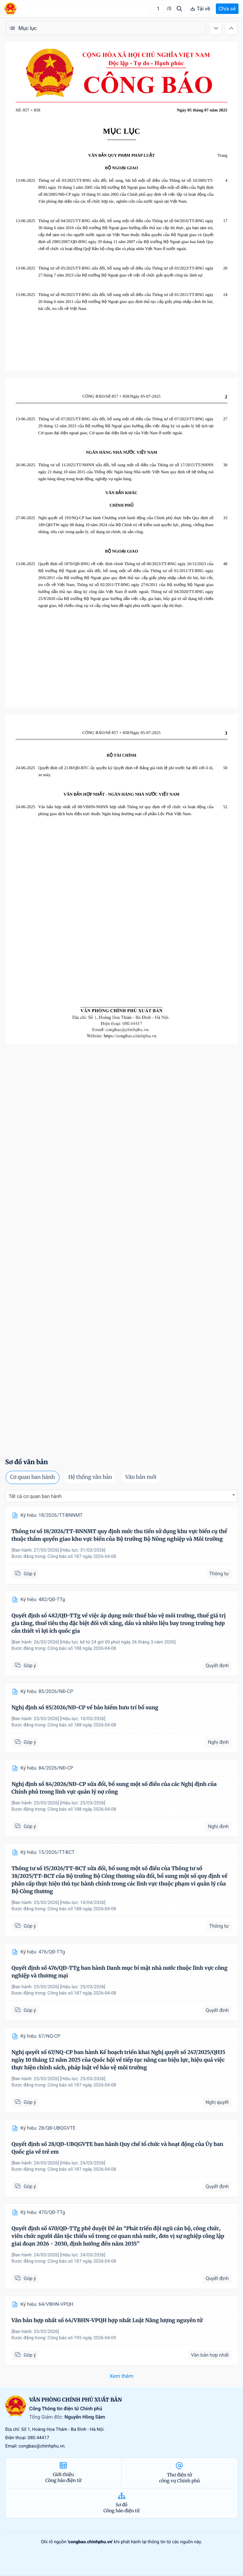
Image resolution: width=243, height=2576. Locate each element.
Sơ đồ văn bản (26, 1462)
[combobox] (121, 1496)
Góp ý (25, 1574)
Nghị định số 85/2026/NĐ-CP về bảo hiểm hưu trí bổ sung (85, 1707)
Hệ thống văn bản (90, 1477)
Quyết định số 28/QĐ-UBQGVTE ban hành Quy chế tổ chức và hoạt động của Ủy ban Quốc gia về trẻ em (117, 2148)
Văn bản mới (140, 1477)
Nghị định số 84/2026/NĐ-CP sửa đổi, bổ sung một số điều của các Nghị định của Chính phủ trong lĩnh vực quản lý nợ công (114, 1788)
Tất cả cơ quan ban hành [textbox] (35, 1496)
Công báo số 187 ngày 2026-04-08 (82, 1556)
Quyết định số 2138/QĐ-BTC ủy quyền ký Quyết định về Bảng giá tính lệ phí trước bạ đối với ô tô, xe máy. (125, 771)
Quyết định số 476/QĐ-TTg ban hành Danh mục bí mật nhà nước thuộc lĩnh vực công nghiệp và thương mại (119, 1972)
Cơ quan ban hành (32, 1477)
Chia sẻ (227, 9)
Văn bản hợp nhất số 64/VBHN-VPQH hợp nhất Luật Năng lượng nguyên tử (107, 2320)
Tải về (200, 9)
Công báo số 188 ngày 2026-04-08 (82, 1648)
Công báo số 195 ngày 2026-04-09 (82, 2338)
